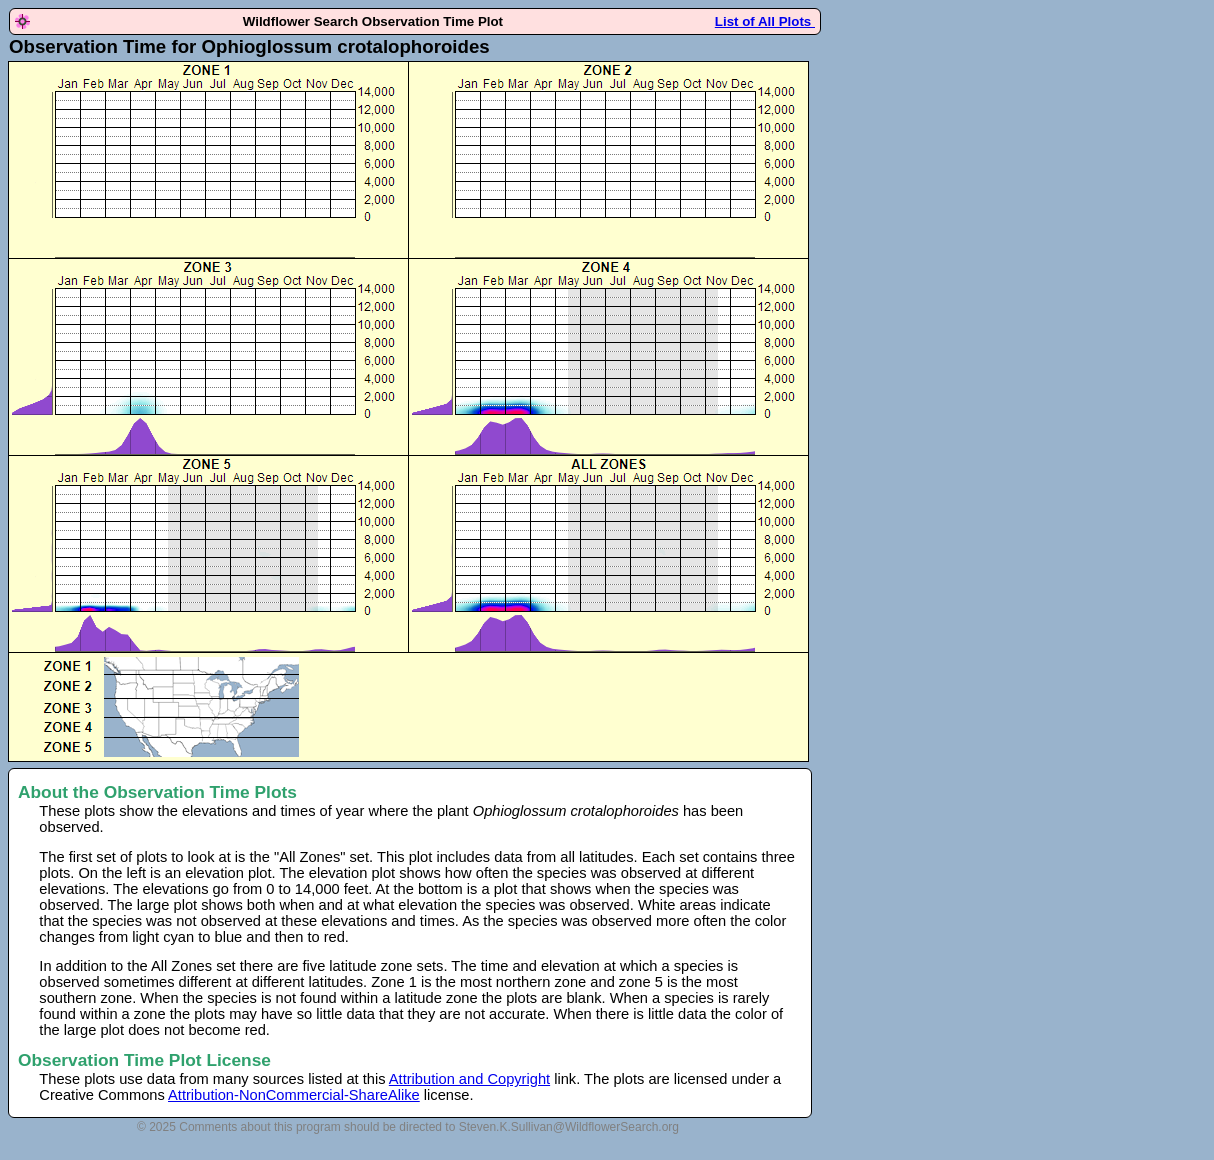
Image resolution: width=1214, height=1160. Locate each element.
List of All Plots (765, 21)
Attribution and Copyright (469, 1079)
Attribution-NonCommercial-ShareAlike (294, 1095)
